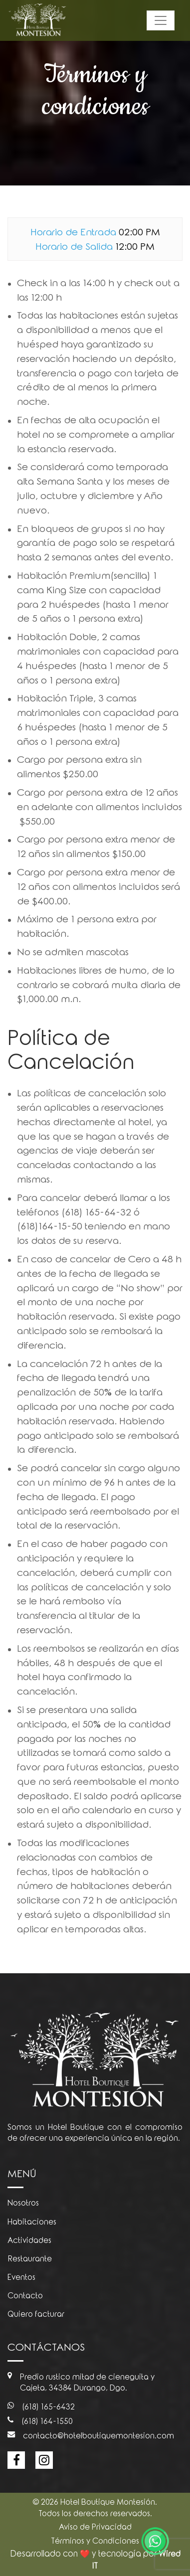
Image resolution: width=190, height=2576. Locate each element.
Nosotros (23, 2203)
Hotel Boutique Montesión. (108, 2502)
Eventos (21, 2277)
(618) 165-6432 (41, 2407)
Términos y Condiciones (95, 2541)
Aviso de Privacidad (95, 2527)
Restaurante (29, 2258)
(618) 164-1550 (39, 2421)
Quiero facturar (35, 2314)
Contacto (25, 2295)
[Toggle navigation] (161, 20)
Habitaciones (31, 2222)
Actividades (29, 2240)
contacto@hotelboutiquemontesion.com (90, 2436)
